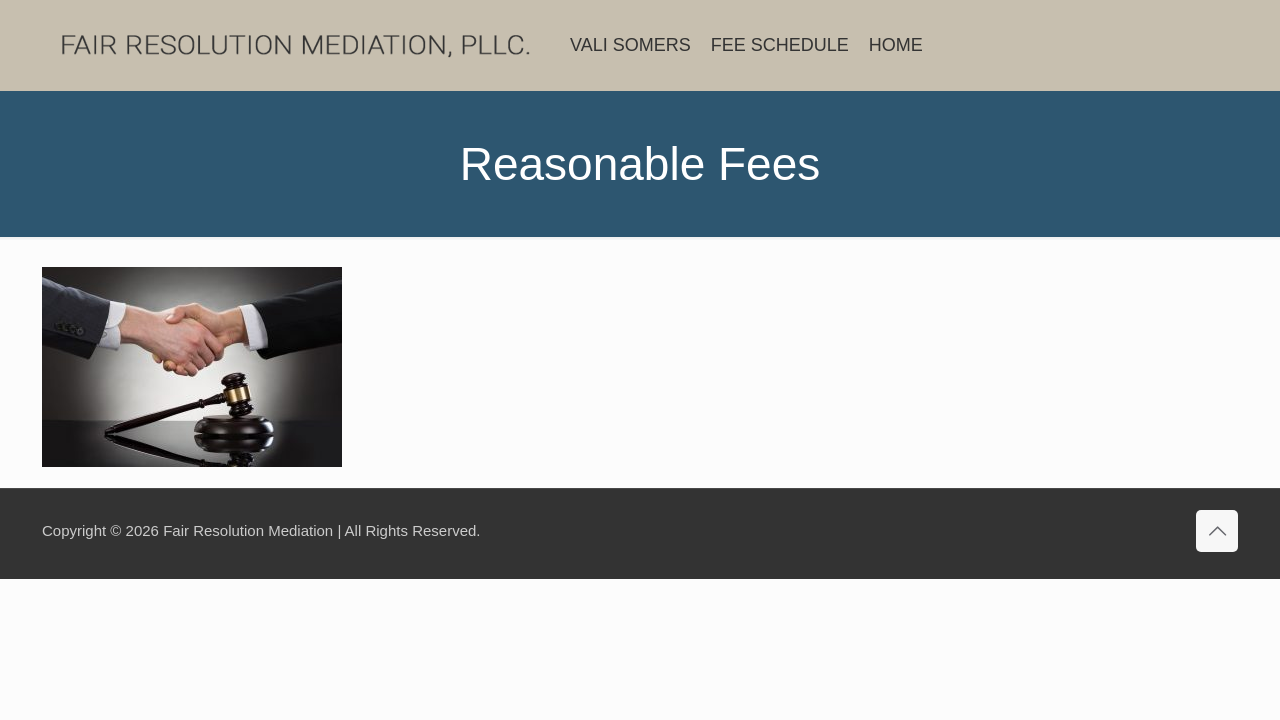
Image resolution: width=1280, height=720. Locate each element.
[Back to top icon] (1217, 531)
